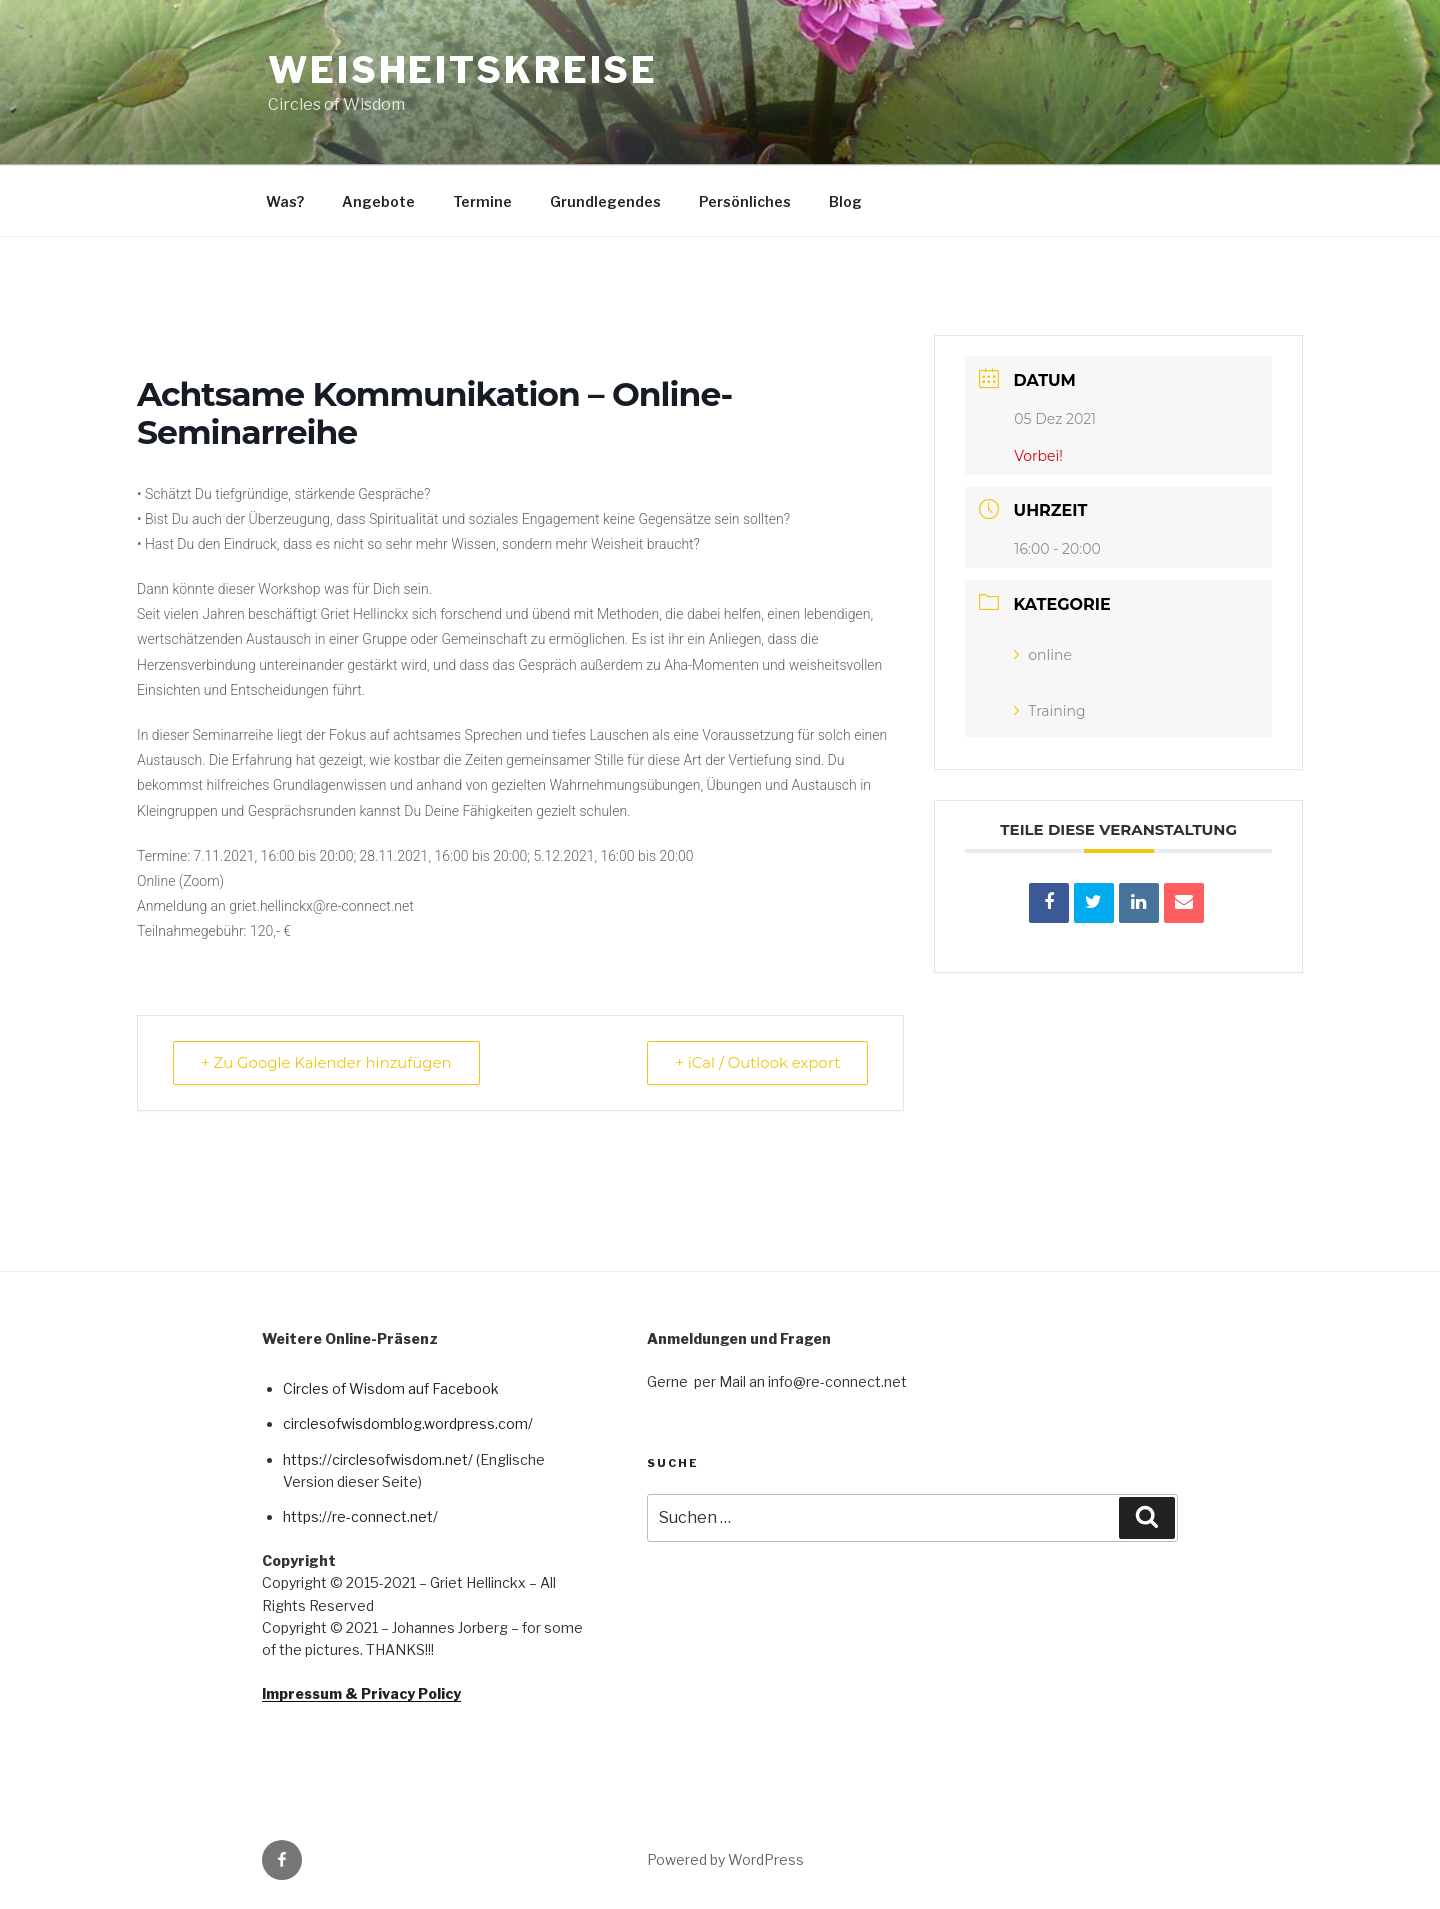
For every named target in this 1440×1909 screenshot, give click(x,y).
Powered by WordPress (725, 1859)
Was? (285, 201)
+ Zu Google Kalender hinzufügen (328, 1062)
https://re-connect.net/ (360, 1516)
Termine (482, 201)
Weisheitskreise (463, 70)
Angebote (378, 201)
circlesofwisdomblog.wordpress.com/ (408, 1423)
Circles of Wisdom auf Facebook (391, 1388)
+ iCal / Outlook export (756, 1062)
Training (1049, 711)
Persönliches (745, 201)
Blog (845, 201)
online (1043, 655)
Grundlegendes (605, 201)
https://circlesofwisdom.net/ (378, 1459)
